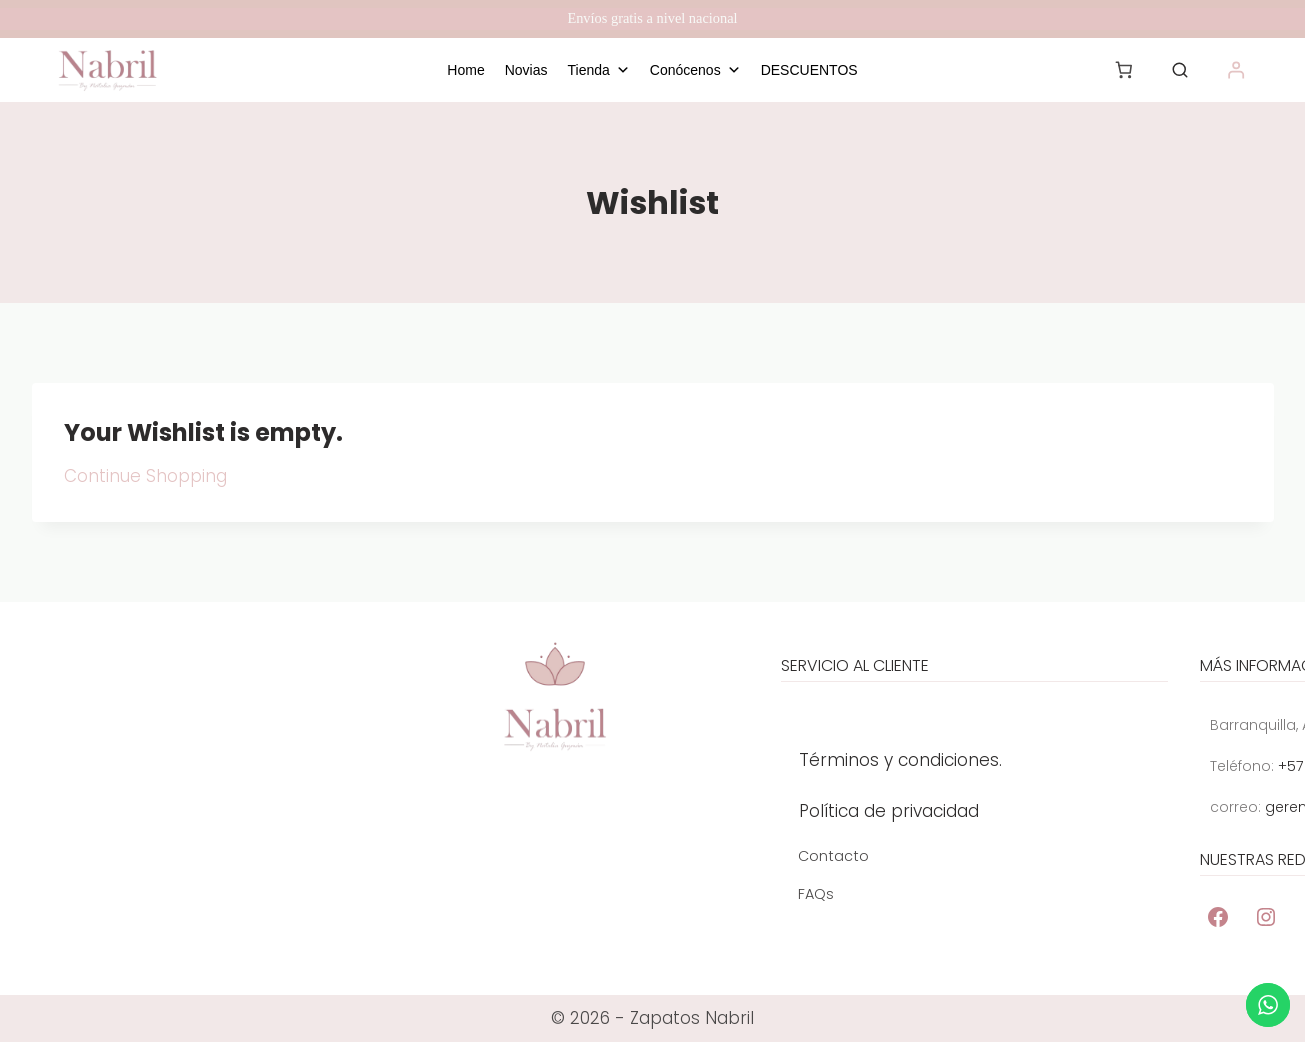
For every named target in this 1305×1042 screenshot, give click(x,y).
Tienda (599, 70)
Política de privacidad (889, 820)
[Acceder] (1236, 69)
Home (465, 70)
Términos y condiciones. (900, 769)
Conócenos (695, 70)
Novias (526, 70)
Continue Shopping (145, 476)
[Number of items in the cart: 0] (1124, 70)
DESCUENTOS (809, 70)
